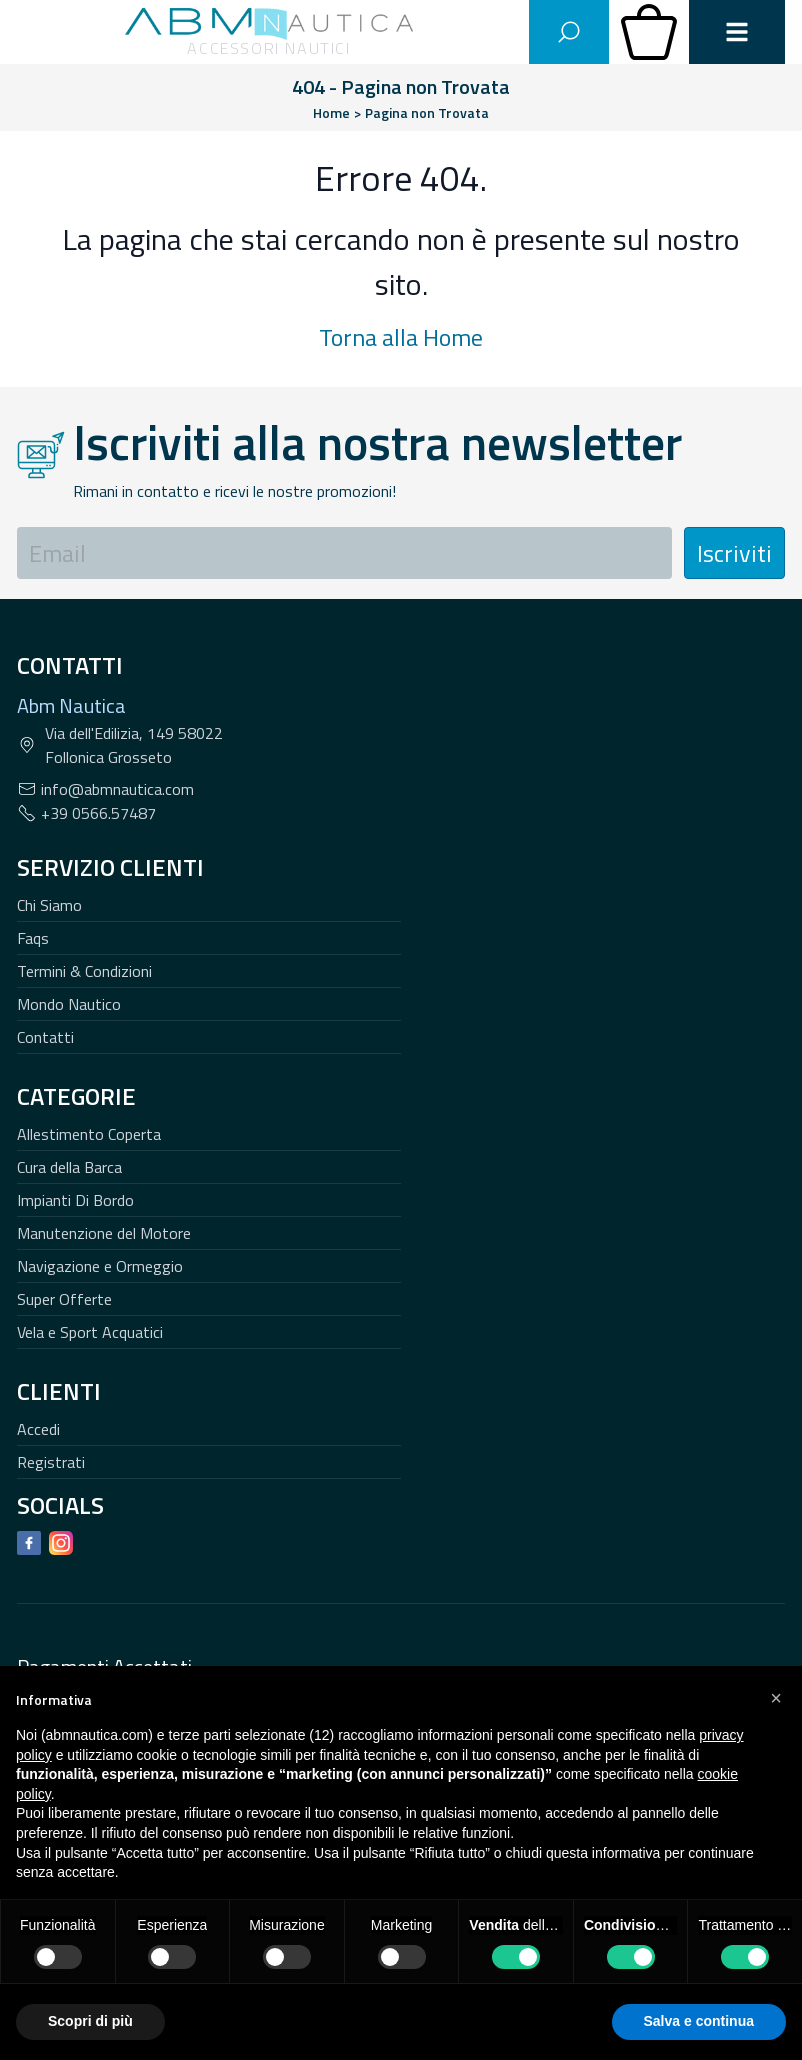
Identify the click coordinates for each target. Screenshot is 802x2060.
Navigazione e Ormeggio (100, 1266)
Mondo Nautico (69, 1004)
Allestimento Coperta (89, 1134)
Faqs (33, 938)
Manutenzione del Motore (104, 1233)
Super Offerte (64, 1299)
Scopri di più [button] (90, 2021)
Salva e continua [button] (699, 2021)
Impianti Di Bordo (75, 1200)
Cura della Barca (69, 1167)
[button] (776, 1698)
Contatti (45, 1037)
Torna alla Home (401, 337)
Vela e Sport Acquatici (90, 1332)
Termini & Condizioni (84, 971)
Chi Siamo (49, 905)
